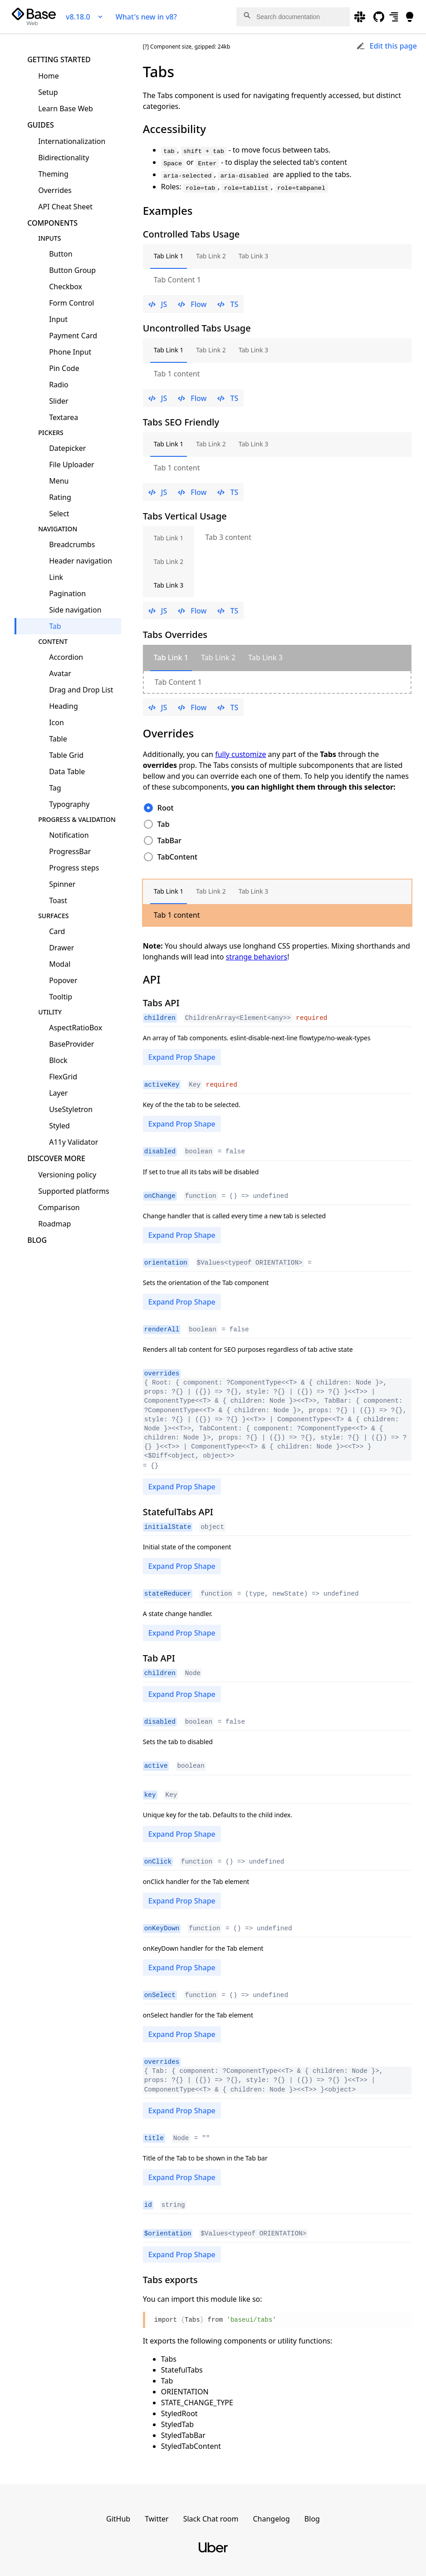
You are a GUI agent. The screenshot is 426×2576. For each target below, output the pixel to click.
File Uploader (71, 465)
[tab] (171, 658)
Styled (59, 1126)
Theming (53, 174)
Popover (63, 980)
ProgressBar (70, 851)
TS (227, 304)
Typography (69, 804)
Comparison (59, 1207)
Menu (59, 481)
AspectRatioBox (75, 1028)
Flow (192, 304)
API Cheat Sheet (65, 207)
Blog (37, 1240)
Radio (59, 385)
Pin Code (64, 368)
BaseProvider (71, 1044)
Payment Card (73, 336)
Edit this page (387, 46)
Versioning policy (67, 1175)
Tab (55, 626)
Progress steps (74, 868)
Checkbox (65, 287)
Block (58, 1060)
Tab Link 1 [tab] (169, 256)
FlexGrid (63, 1077)
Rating (60, 497)
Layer (58, 1093)
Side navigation (75, 610)
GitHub (118, 2511)
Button (60, 254)
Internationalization (71, 141)
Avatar (60, 673)
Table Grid (66, 755)
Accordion (66, 657)
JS (157, 304)
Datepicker (67, 448)
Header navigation (80, 561)
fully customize (240, 754)
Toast (58, 900)
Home (48, 76)
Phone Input (70, 352)
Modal (59, 964)
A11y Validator (73, 1142)
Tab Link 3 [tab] (254, 256)
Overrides (55, 190)
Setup (48, 92)
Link (56, 577)
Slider (59, 401)
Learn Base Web (65, 109)
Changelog (271, 2511)
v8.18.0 (85, 17)
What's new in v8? (146, 17)
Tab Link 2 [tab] (211, 256)
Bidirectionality (63, 158)
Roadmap (54, 1224)
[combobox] (293, 16)
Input (58, 319)
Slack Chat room (211, 2511)
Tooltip (60, 997)
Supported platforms (73, 1191)
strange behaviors (257, 957)
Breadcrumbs (72, 544)
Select (59, 514)
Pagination (67, 593)
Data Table (67, 771)
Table (58, 739)
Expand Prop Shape (181, 1057)
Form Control (71, 303)
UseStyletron (71, 1109)
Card (57, 931)
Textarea (63, 417)
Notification (69, 835)
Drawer (61, 948)
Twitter (156, 2511)
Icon (56, 722)
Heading (63, 706)
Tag (55, 788)
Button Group (72, 270)
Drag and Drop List (81, 690)
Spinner (62, 884)
